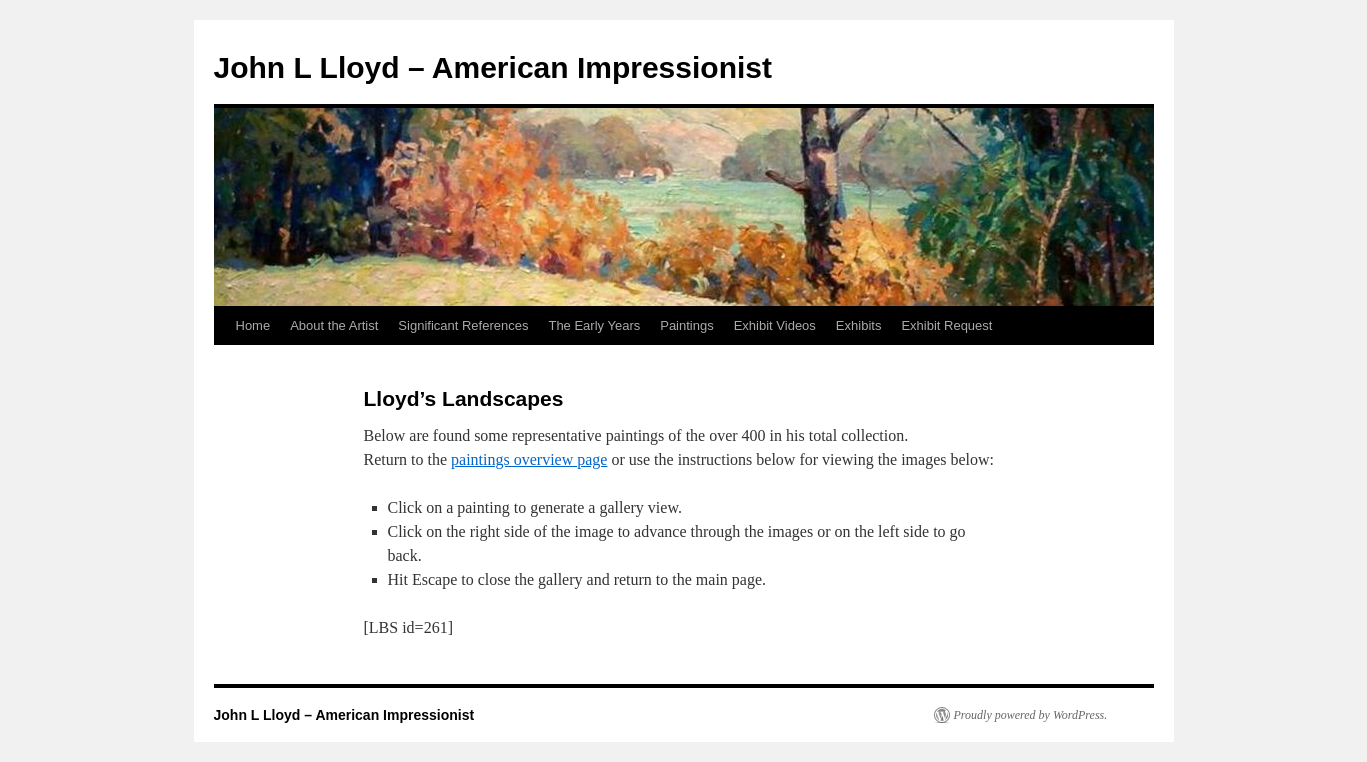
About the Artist (334, 325)
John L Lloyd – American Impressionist (493, 67)
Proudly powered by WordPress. (1031, 715)
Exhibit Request (946, 325)
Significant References (463, 325)
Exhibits (859, 325)
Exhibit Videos (775, 325)
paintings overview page (529, 459)
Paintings (686, 325)
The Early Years (594, 325)
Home (253, 325)
